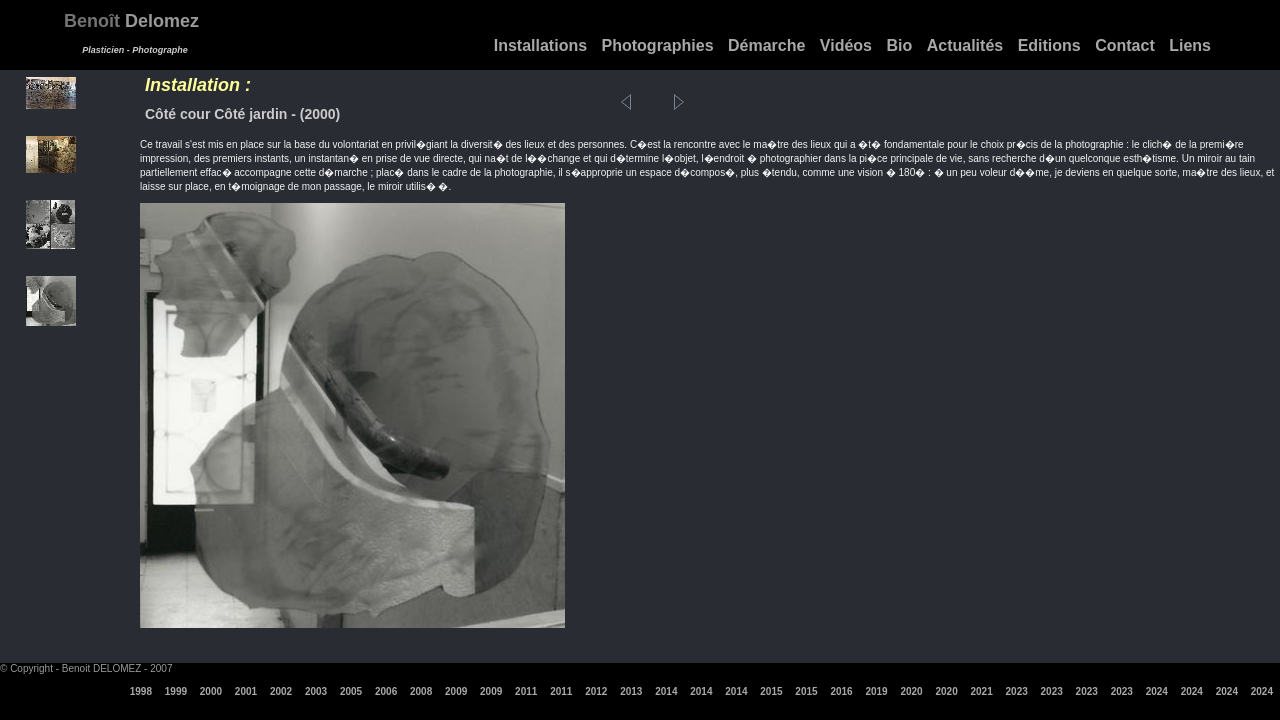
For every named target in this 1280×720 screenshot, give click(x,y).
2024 (1157, 691)
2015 (771, 691)
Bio (899, 45)
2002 (281, 691)
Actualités (965, 45)
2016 (841, 691)
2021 (982, 691)
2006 (386, 691)
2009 (456, 691)
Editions (1049, 45)
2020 (911, 691)
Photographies (658, 45)
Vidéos (846, 45)
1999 (176, 691)
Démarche (766, 45)
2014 (666, 691)
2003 (316, 691)
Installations (540, 45)
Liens (1190, 45)
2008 (421, 691)
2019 (876, 691)
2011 (526, 691)
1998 (141, 691)
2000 (211, 691)
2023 (1017, 691)
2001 (246, 691)
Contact (1125, 45)
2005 (351, 691)
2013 (631, 691)
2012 (596, 691)
